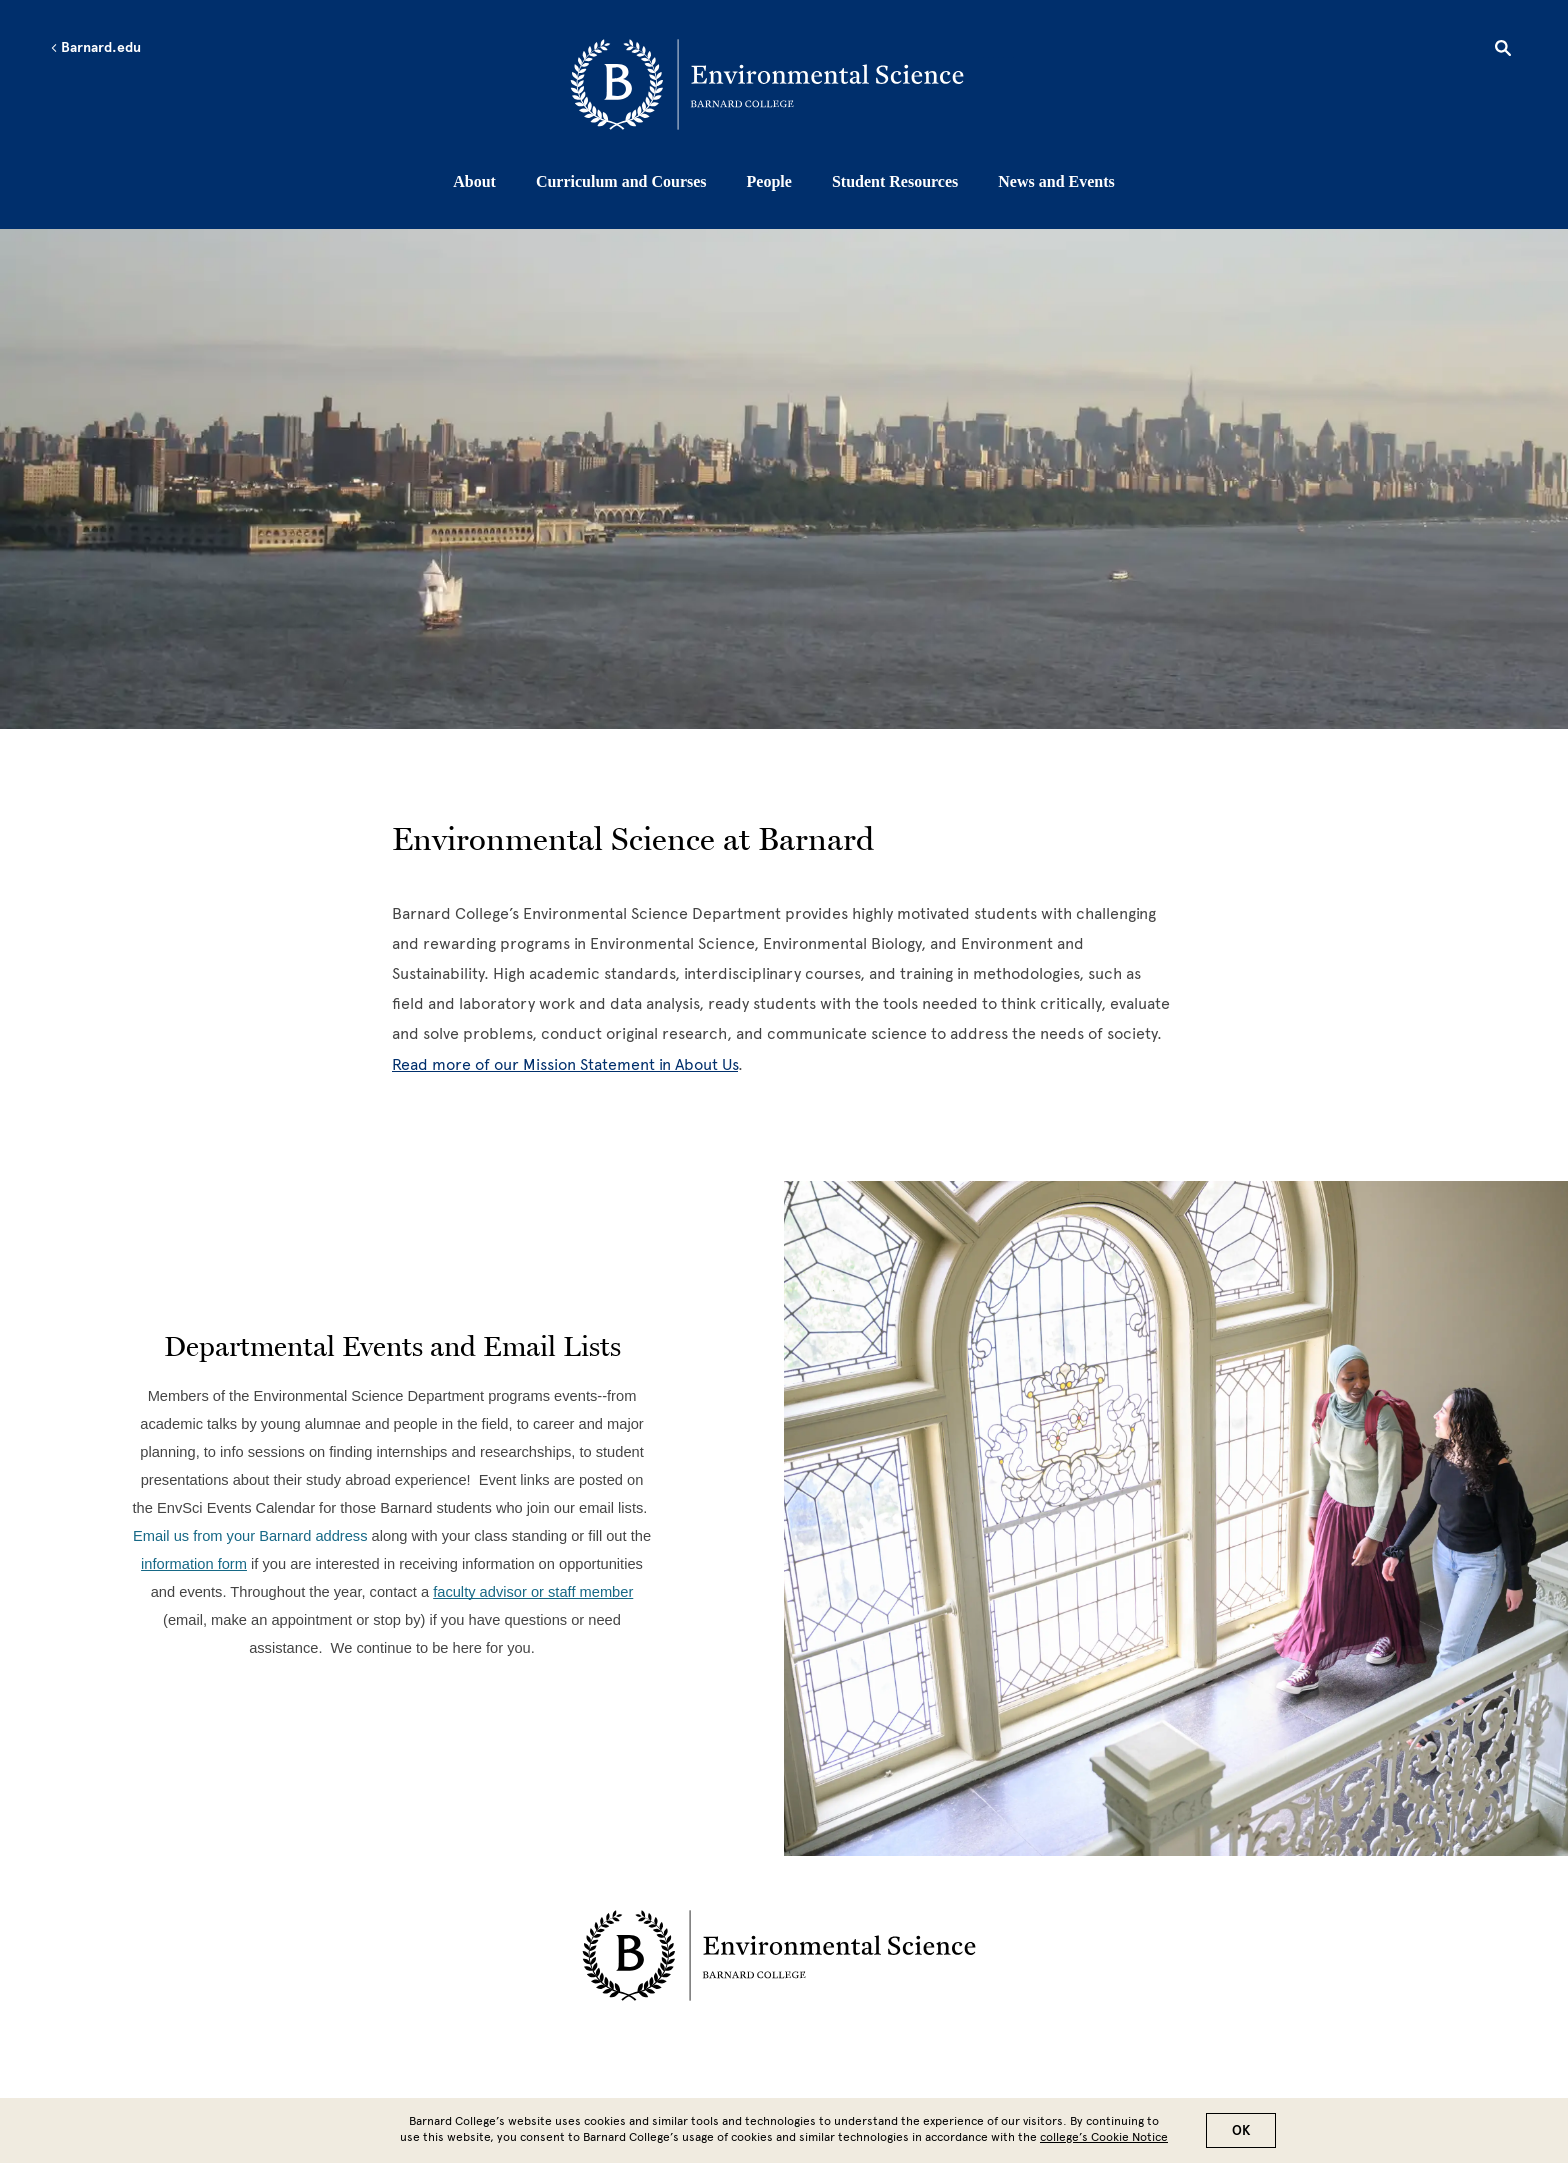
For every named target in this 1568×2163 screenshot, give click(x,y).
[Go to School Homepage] (789, 85)
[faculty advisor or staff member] (533, 1591)
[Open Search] (1503, 51)
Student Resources (895, 181)
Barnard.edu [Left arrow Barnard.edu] (95, 48)
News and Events (1056, 181)
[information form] (194, 1563)
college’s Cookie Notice (1104, 2137)
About (474, 181)
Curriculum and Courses (621, 181)
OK (1241, 2130)
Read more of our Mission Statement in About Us (565, 1064)
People (769, 181)
